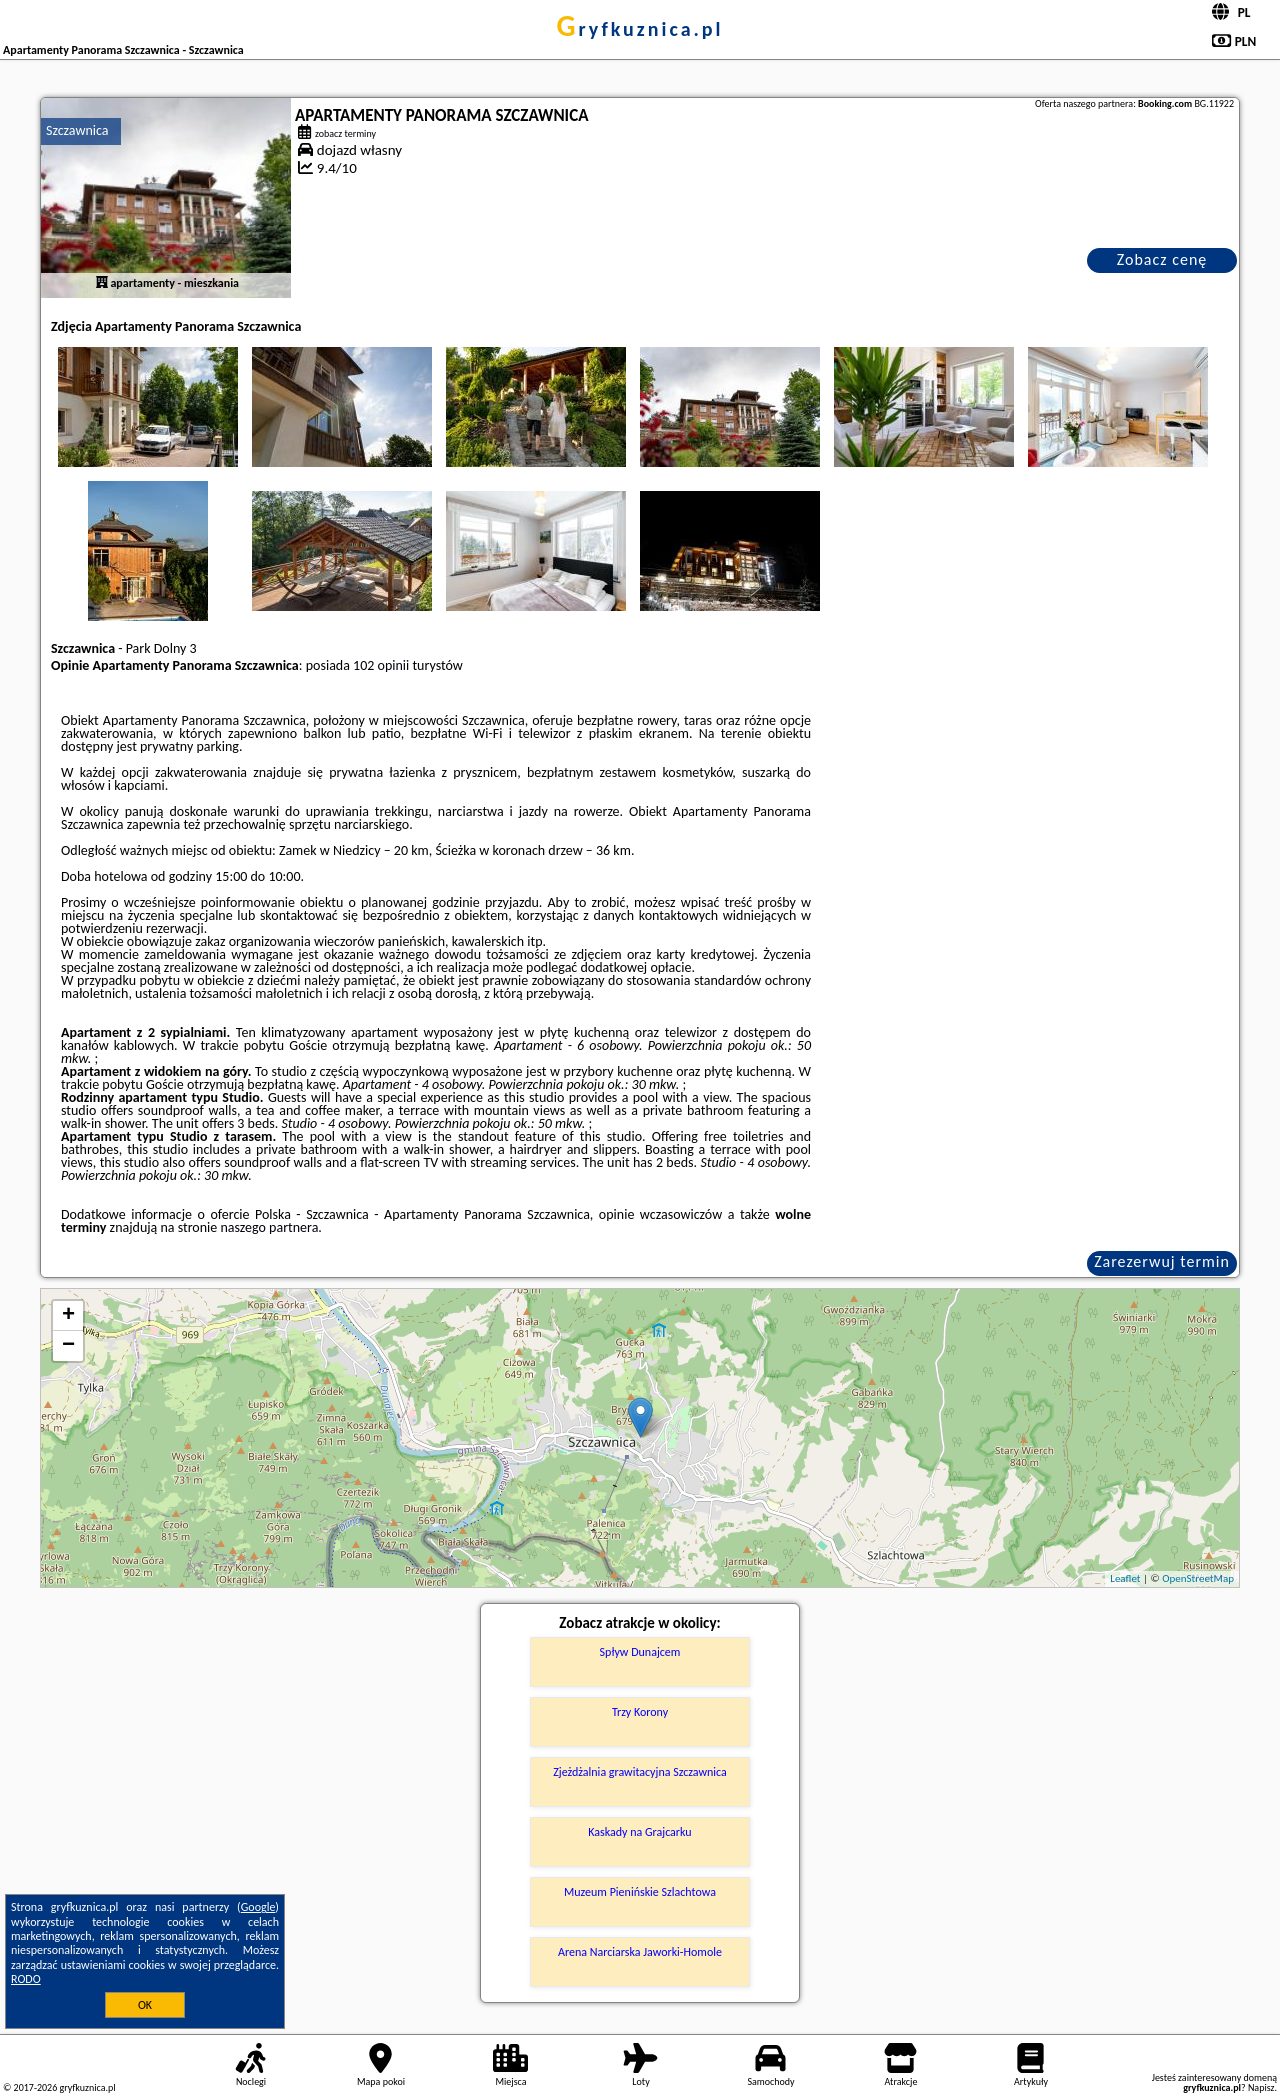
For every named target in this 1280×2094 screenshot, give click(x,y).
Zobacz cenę (1162, 259)
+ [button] (68, 1316)
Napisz (1261, 2087)
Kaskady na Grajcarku (639, 1832)
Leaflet (1125, 1578)
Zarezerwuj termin (1162, 1261)
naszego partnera (269, 1227)
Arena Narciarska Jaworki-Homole (640, 1952)
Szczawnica (77, 130)
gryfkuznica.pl (639, 29)
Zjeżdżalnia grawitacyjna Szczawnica (640, 1772)
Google (258, 1907)
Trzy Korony (640, 1712)
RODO (26, 1979)
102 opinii (381, 665)
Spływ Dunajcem (640, 1652)
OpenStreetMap (1198, 1578)
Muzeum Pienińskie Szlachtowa (640, 1892)
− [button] (68, 1346)
